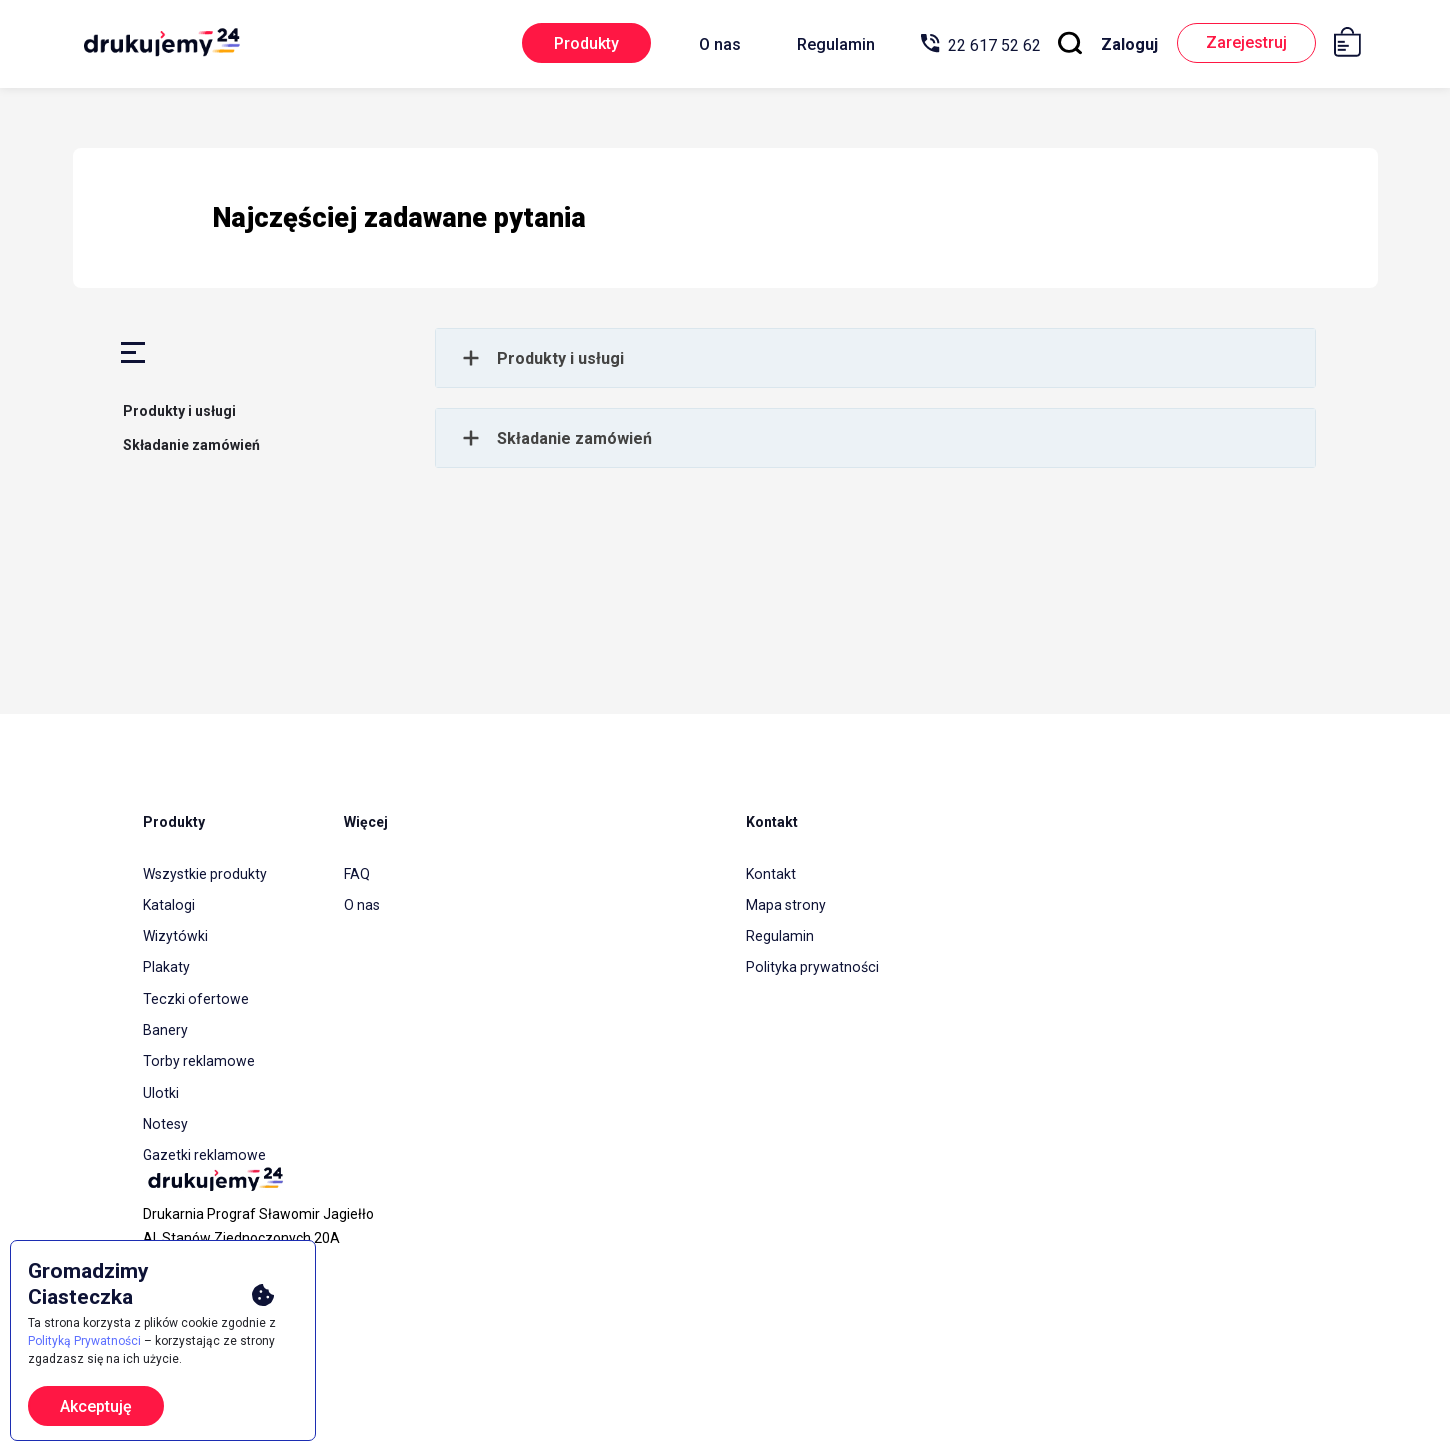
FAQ (357, 873)
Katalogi (168, 903)
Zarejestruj (1243, 43)
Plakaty (166, 963)
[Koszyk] (1354, 45)
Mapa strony (785, 903)
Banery (165, 1023)
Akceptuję (96, 1406)
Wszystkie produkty (204, 873)
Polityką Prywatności (84, 1341)
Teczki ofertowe (194, 993)
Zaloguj (1122, 44)
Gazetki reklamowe (204, 1143)
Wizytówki (175, 933)
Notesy (165, 1113)
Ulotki (160, 1083)
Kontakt (770, 873)
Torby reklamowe (198, 1053)
